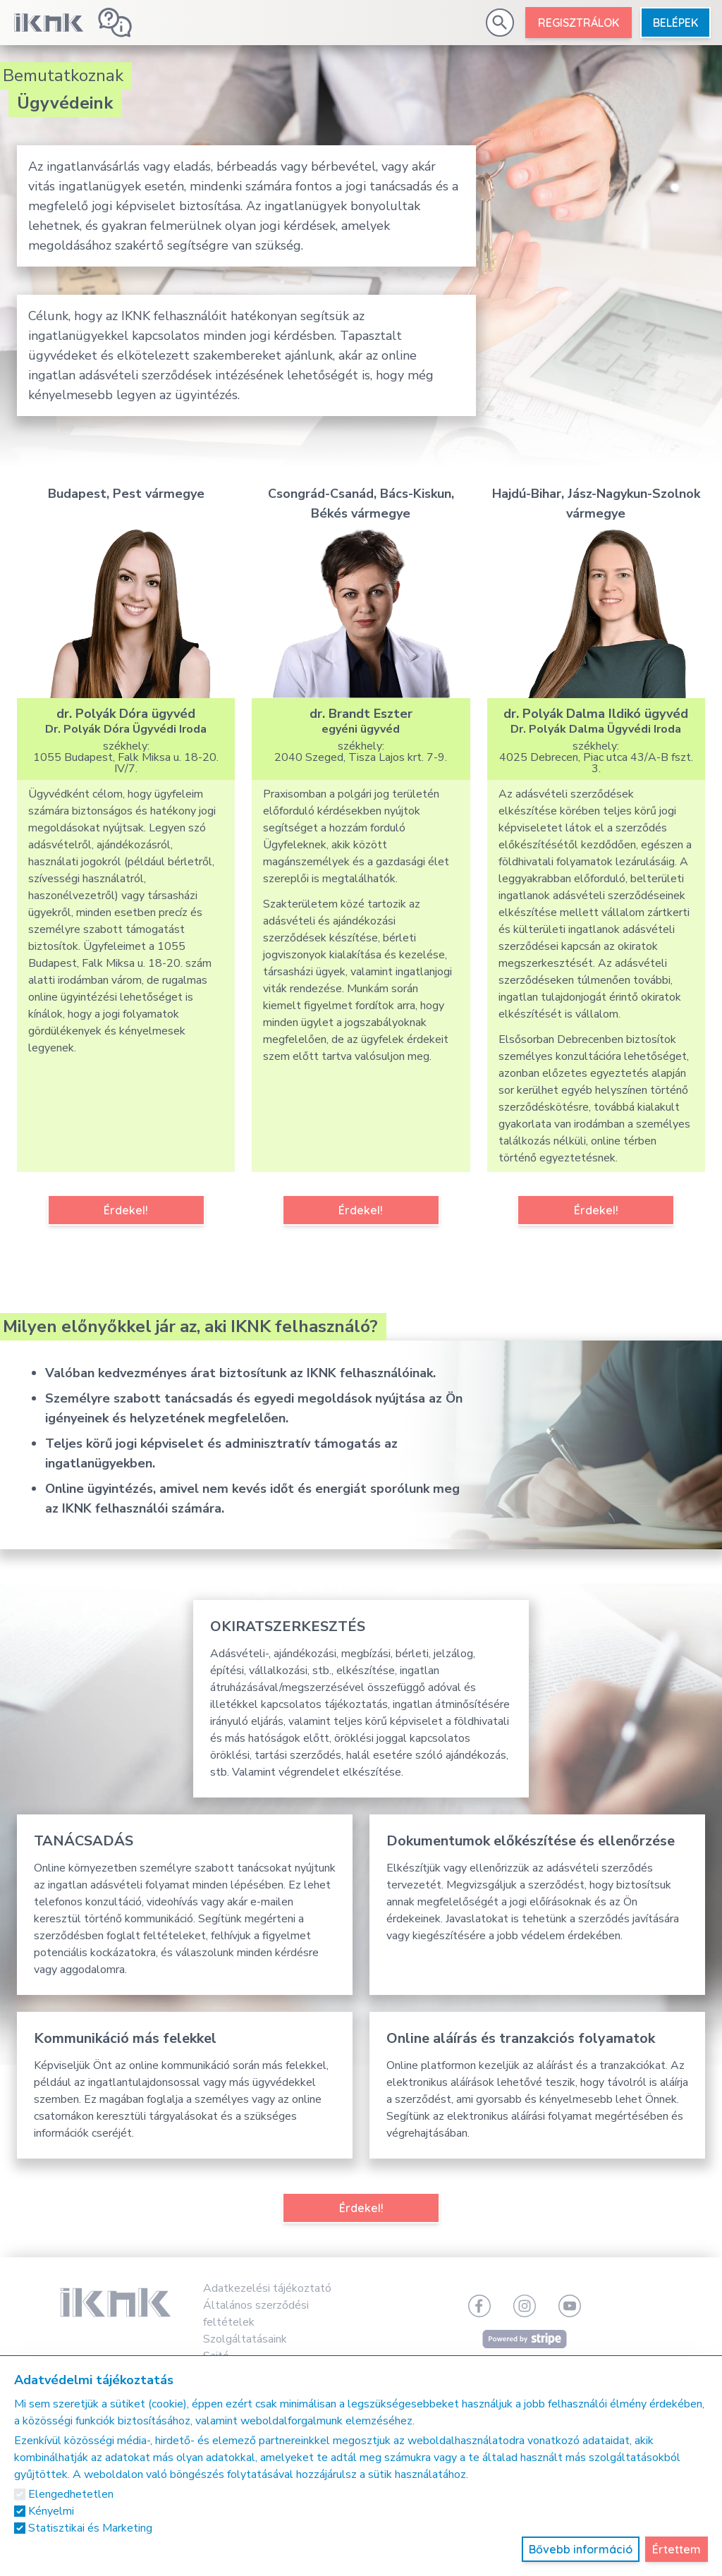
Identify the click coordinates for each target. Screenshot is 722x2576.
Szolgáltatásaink (245, 2339)
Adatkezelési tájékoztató (267, 2288)
